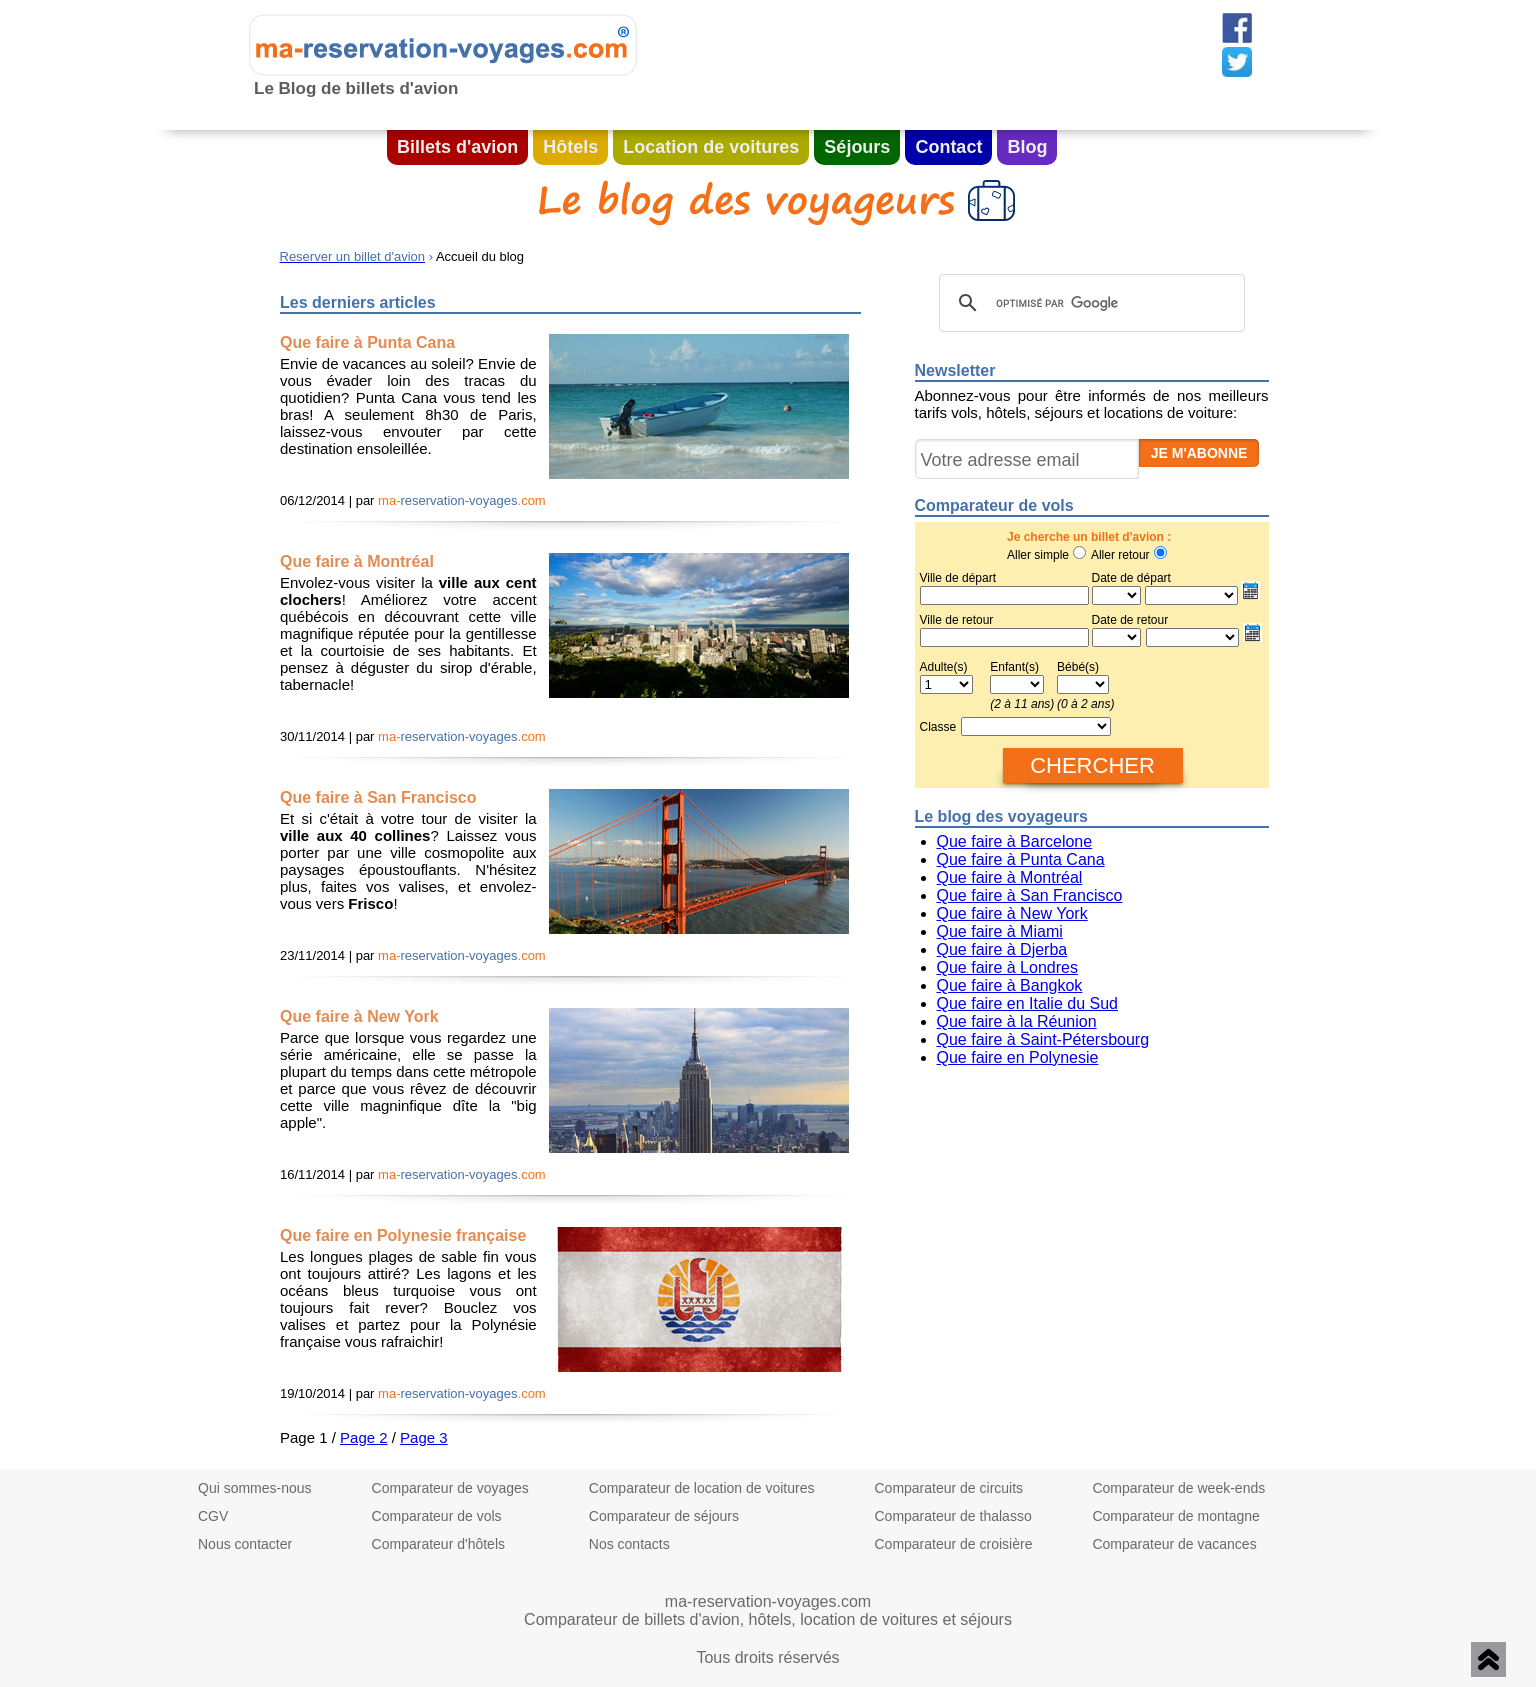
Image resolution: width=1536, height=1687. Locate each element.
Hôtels (570, 147)
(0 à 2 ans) (1085, 704)
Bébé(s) (1078, 667)
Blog (1027, 147)
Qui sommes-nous (255, 1488)
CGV (213, 1516)
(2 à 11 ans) (1022, 704)
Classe (938, 727)
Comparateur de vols (437, 1516)
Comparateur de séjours (664, 1516)
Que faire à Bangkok (1010, 985)
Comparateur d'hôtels (438, 1544)
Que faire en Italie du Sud (1027, 1003)
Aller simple (1038, 555)
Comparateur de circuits (948, 1488)
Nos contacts (629, 1544)
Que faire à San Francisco (1030, 895)
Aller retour (1120, 555)
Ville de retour (957, 620)
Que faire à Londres (1007, 967)
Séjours (857, 147)
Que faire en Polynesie (1018, 1057)
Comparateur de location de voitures (702, 1488)
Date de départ (1178, 588)
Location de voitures (711, 147)
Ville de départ (958, 578)
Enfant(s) (1014, 667)
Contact (948, 147)
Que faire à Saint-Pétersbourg (1043, 1039)
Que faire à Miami (1000, 931)
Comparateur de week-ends (1178, 1488)
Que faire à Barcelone (1015, 841)
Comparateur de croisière (953, 1544)
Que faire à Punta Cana (1021, 859)
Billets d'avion (457, 147)
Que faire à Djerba (1002, 949)
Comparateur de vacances (1174, 1544)
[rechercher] (1089, 303)
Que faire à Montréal (1010, 877)
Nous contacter (245, 1544)
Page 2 (364, 1437)
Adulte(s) (944, 667)
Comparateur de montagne (1175, 1516)
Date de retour (1130, 620)
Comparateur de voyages (450, 1488)
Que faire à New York (1012, 913)
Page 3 (424, 1437)
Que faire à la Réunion (1017, 1021)
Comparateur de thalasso (952, 1516)
